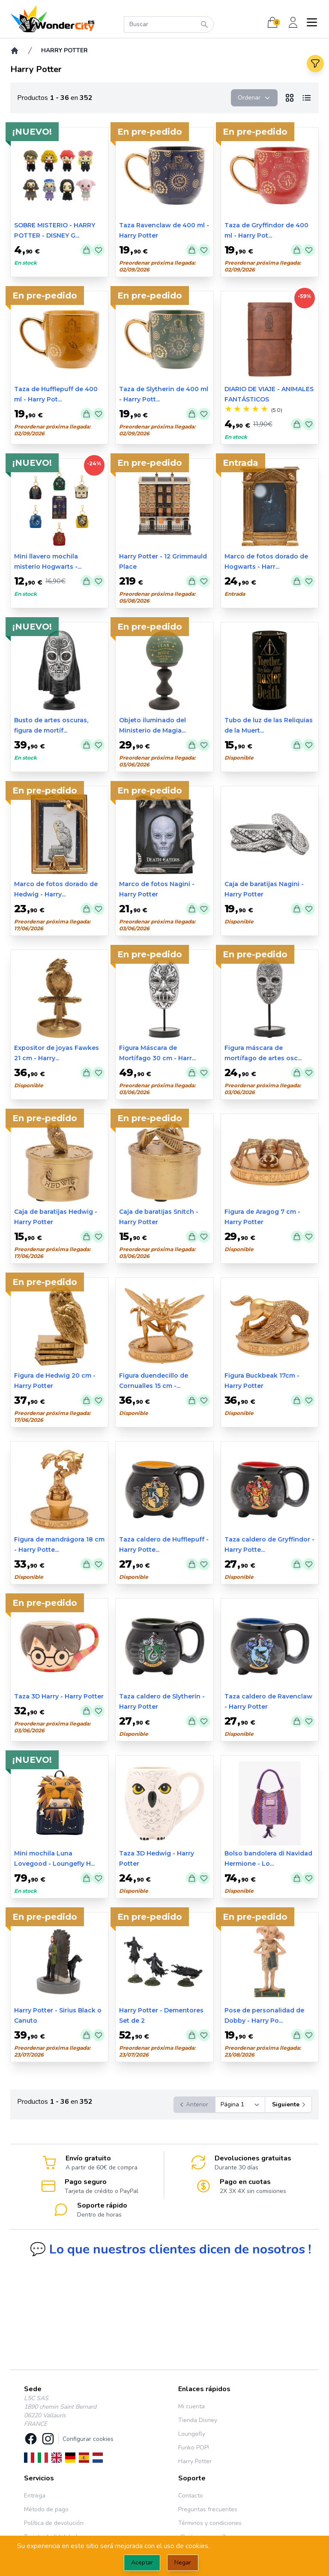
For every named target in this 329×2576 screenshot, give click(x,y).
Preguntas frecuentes (207, 2509)
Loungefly (191, 2434)
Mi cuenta (191, 2406)
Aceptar (142, 2562)
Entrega (34, 2496)
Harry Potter (195, 2461)
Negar (182, 2562)
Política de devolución (54, 2523)
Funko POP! (193, 2447)
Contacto (190, 2496)
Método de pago (46, 2509)
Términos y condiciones (210, 2523)
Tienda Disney (197, 2420)
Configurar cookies (88, 2439)
